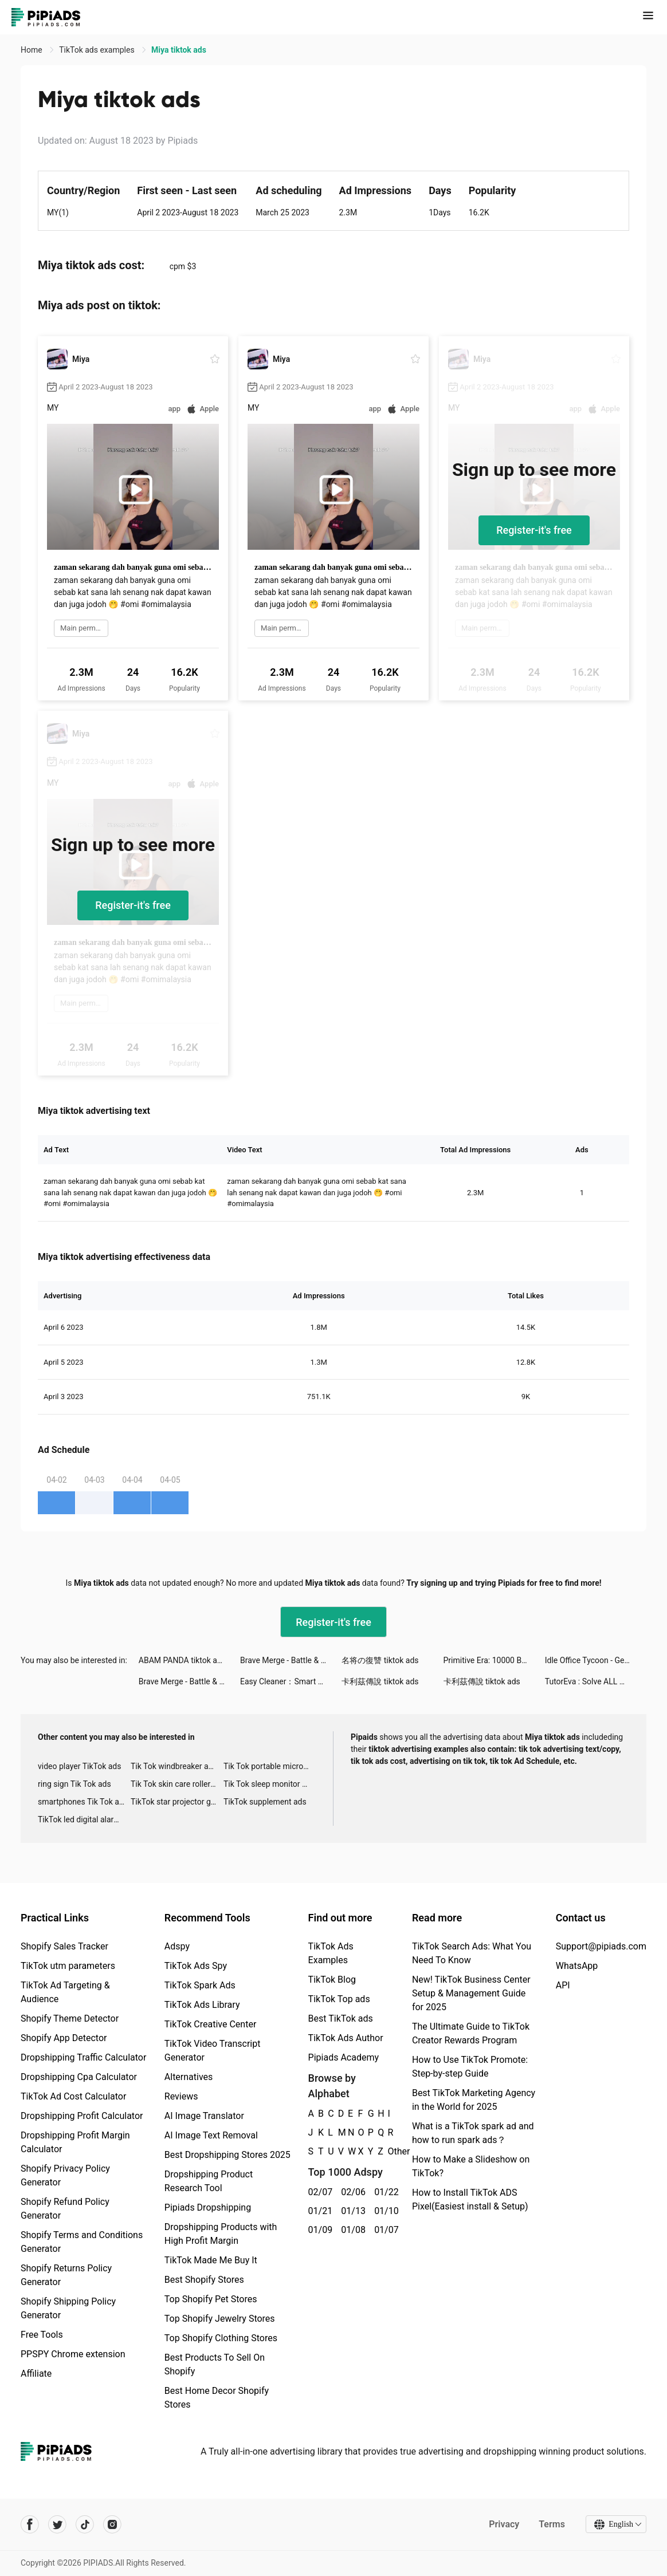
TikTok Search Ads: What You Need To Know (471, 1953)
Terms (552, 2524)
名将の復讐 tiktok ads (380, 1660)
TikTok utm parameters (68, 1965)
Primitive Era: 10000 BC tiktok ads (494, 1660)
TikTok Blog (332, 1979)
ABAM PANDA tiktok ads (182, 1660)
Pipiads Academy (343, 2057)
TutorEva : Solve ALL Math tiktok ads (595, 1681)
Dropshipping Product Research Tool (208, 2181)
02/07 (318, 2192)
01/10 (384, 2210)
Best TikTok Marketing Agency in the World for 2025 (473, 2099)
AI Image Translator (204, 2115)
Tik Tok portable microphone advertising (269, 1766)
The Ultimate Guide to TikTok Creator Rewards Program (470, 2033)
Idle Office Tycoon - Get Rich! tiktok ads (595, 1660)
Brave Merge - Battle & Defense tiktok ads (291, 1660)
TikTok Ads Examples (331, 1953)
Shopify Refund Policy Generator (65, 2208)
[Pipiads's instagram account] (112, 2524)
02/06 (351, 2192)
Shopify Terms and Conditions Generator (82, 2242)
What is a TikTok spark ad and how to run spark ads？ (473, 2133)
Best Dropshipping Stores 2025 (227, 2154)
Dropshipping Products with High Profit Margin (220, 2233)
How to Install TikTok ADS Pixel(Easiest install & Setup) (470, 2199)
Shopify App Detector (64, 2038)
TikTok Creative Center (210, 2024)
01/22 (384, 2192)
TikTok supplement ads (265, 1801)
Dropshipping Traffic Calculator (83, 2057)
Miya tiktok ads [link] (178, 49)
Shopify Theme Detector (70, 2018)
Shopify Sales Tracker (64, 1946)
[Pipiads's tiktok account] (85, 2524)
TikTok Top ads (339, 1999)
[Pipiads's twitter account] (57, 2524)
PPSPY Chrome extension (73, 2354)
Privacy (504, 2524)
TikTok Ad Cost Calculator (73, 2096)
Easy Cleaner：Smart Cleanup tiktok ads (291, 1681)
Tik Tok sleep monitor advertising (269, 1784)
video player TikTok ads (79, 1766)
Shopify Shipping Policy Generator (68, 2308)
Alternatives (188, 2076)
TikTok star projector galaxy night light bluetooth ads (177, 1801)
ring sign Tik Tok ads (74, 1784)
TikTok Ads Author (345, 2038)
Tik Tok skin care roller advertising (177, 1784)
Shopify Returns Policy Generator (66, 2275)
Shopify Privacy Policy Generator (65, 2175)
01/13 (351, 2210)
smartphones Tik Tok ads (83, 1801)
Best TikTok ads (340, 2018)
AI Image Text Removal (211, 2135)
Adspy (177, 1946)
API (563, 1985)
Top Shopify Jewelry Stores (219, 2318)
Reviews (181, 2096)
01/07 (384, 2229)
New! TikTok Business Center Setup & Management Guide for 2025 (471, 1993)
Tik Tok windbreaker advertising (177, 1766)
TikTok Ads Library (202, 2004)
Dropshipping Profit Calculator (82, 2115)
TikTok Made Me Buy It (210, 2260)
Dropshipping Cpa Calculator (79, 2076)
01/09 (318, 2229)
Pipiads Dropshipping (207, 2207)
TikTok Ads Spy (195, 1965)
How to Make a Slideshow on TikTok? (470, 2166)
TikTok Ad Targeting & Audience (65, 1992)
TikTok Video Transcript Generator (212, 2050)
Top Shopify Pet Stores (210, 2299)
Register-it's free (534, 530)
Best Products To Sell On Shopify (214, 2364)
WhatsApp (577, 1965)
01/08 (351, 2229)
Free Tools (42, 2334)
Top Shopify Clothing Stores (220, 2338)
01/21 (318, 2210)
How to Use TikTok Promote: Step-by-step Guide (470, 2066)
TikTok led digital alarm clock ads (84, 1819)
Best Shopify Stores (204, 2279)
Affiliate (36, 2373)
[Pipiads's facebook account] (30, 2524)
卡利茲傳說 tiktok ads (380, 1681)
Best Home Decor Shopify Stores (216, 2397)
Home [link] (32, 49)
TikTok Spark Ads (200, 1985)
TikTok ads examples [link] (97, 49)
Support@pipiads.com (601, 1946)
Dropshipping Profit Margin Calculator (75, 2142)
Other (388, 2151)
